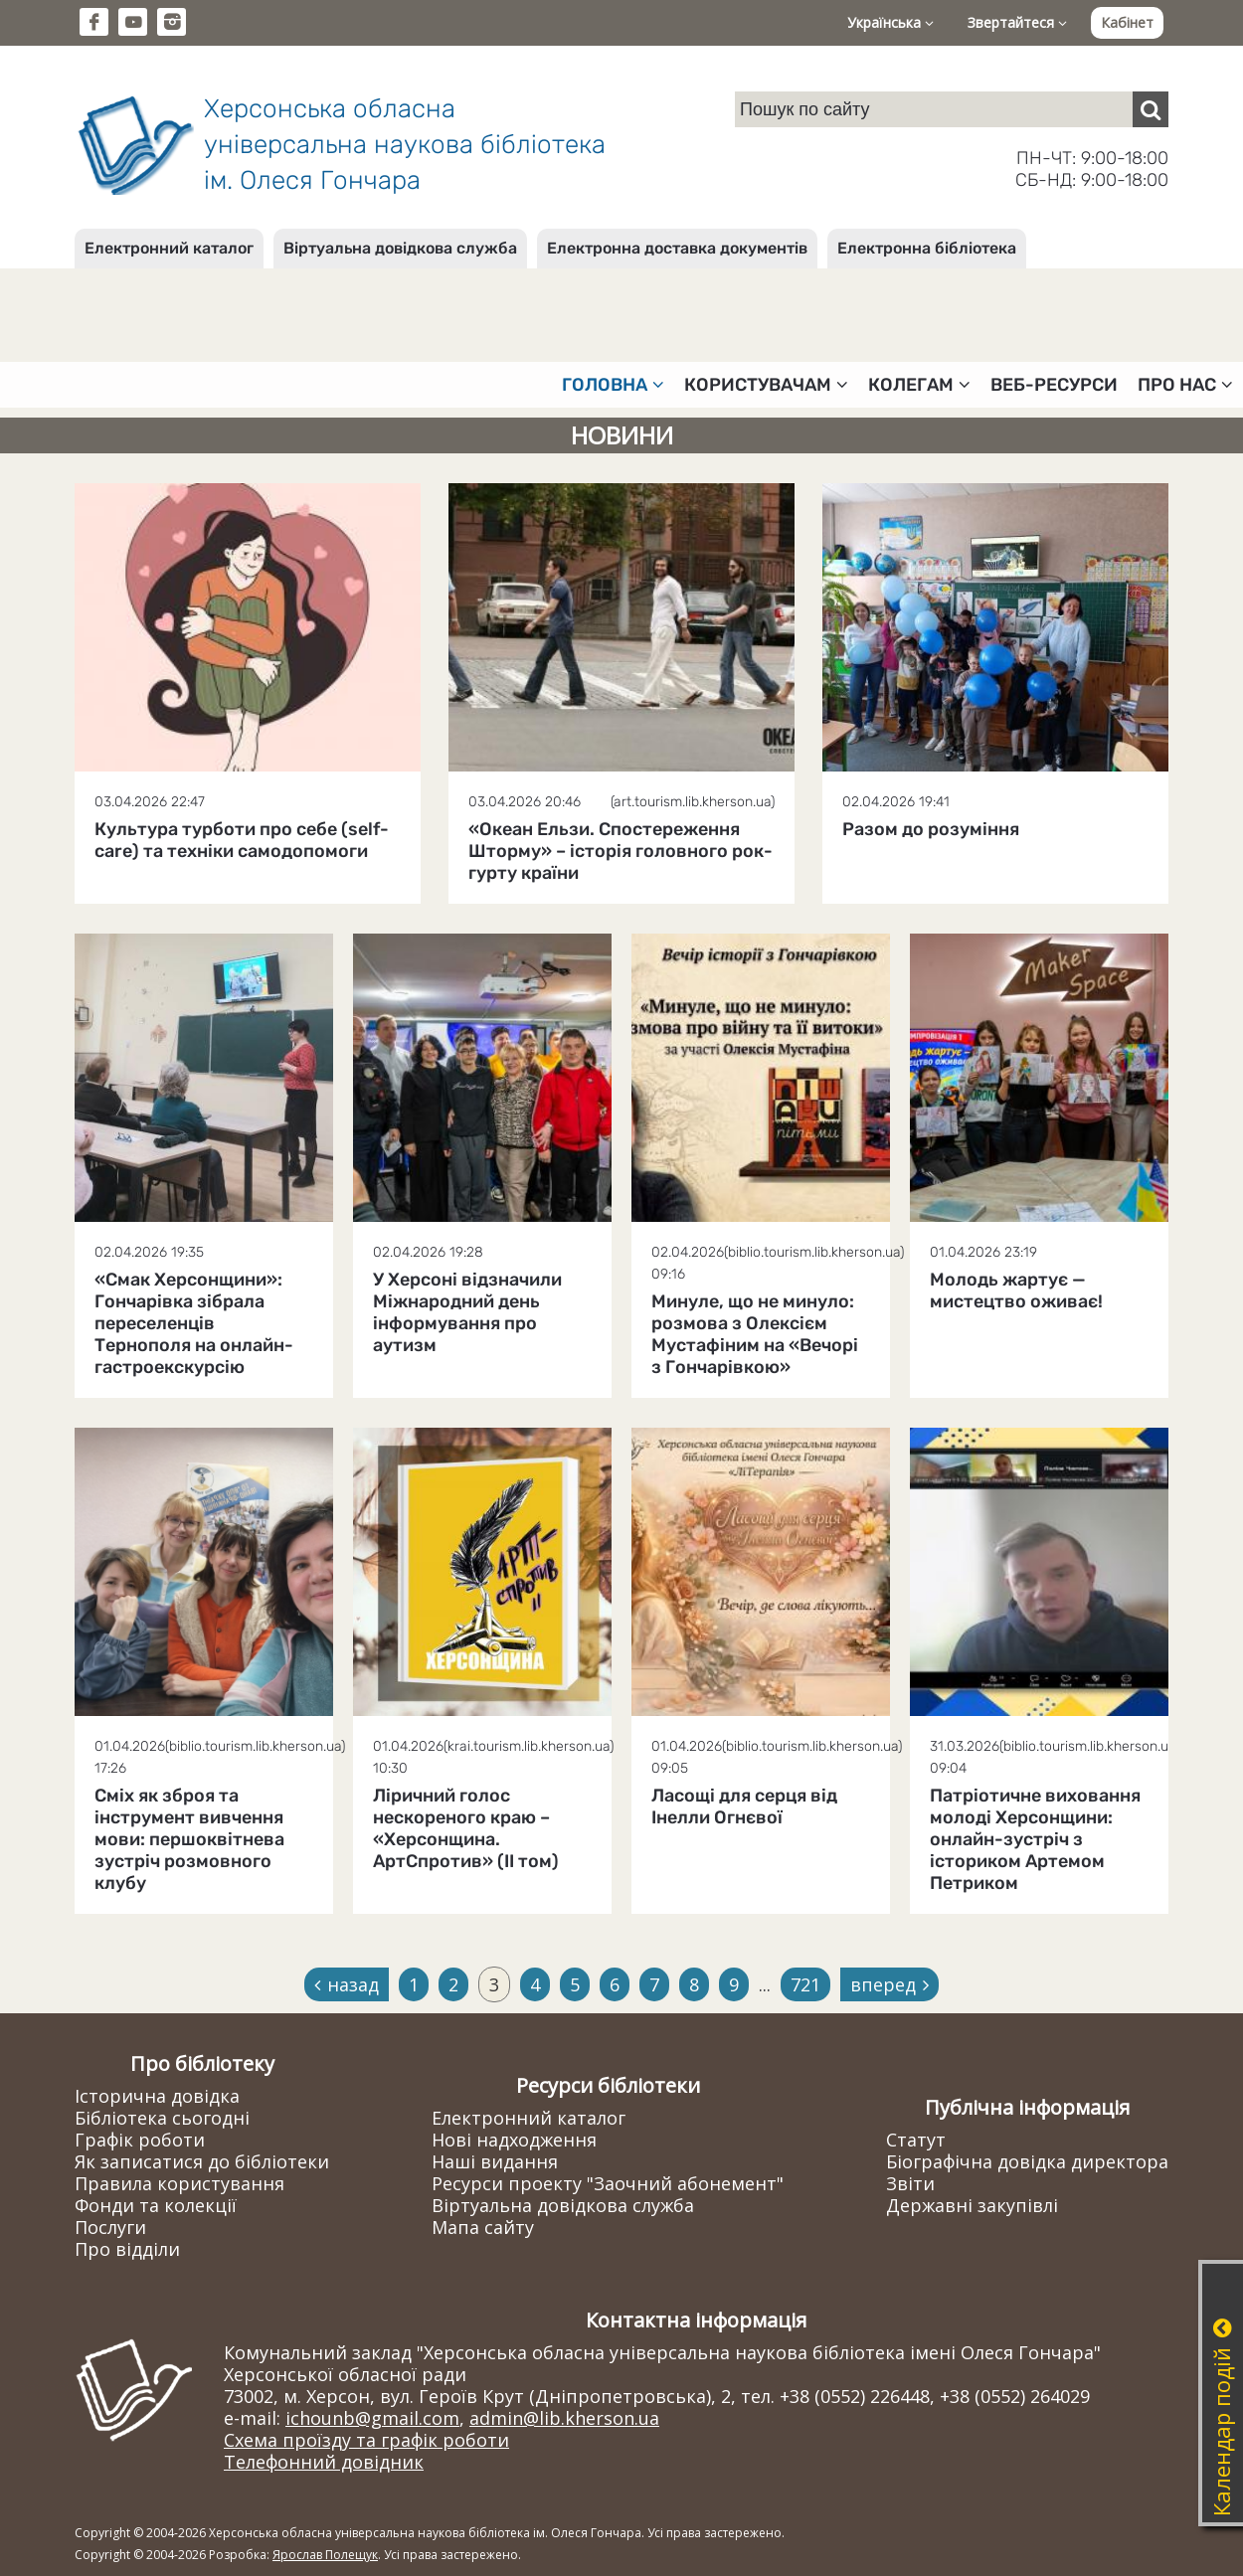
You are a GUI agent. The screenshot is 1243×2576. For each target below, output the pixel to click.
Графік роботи (140, 2139)
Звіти (910, 2183)
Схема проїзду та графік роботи (366, 2440)
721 (805, 1984)
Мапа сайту (483, 2227)
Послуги (110, 2227)
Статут (916, 2139)
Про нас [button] (1185, 385)
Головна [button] (613, 385)
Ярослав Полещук (325, 2554)
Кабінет (1127, 22)
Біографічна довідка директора (1027, 2161)
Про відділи (127, 2249)
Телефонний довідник (324, 2462)
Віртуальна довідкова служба (400, 248)
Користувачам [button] (766, 385)
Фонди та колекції (156, 2205)
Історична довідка (157, 2096)
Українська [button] (890, 22)
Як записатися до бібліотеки (202, 2161)
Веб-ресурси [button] (1054, 385)
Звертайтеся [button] (1017, 22)
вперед (889, 1984)
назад (346, 1984)
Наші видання (495, 2161)
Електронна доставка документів (677, 248)
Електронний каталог (169, 248)
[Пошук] (1150, 109)
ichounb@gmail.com (372, 2418)
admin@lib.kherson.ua (564, 2418)
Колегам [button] (919, 385)
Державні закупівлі (972, 2205)
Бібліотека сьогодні (162, 2118)
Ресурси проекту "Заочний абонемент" (608, 2183)
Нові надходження (514, 2139)
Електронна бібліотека (926, 248)
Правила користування (179, 2183)
